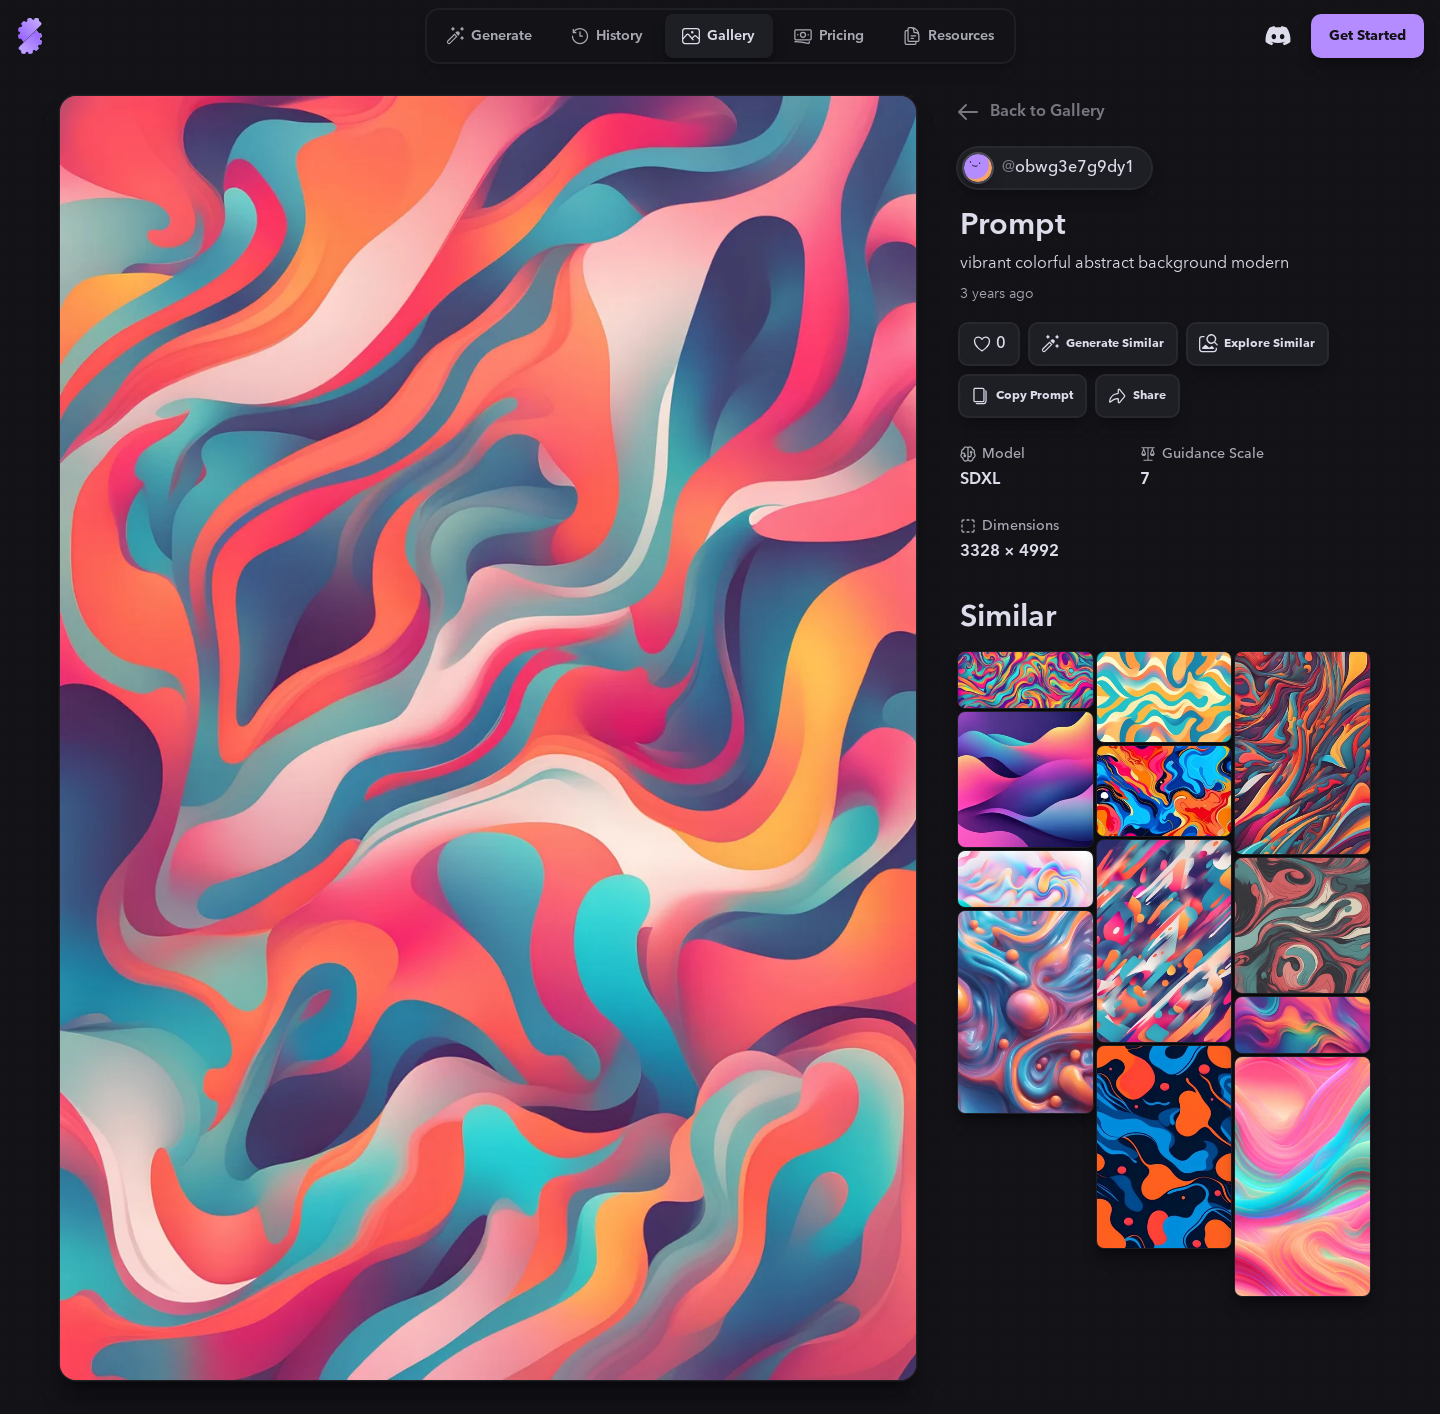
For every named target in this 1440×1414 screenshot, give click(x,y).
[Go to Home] (30, 36)
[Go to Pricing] (829, 36)
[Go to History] (607, 36)
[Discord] (1278, 36)
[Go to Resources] (949, 36)
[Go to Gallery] (719, 36)
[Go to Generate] (489, 36)
